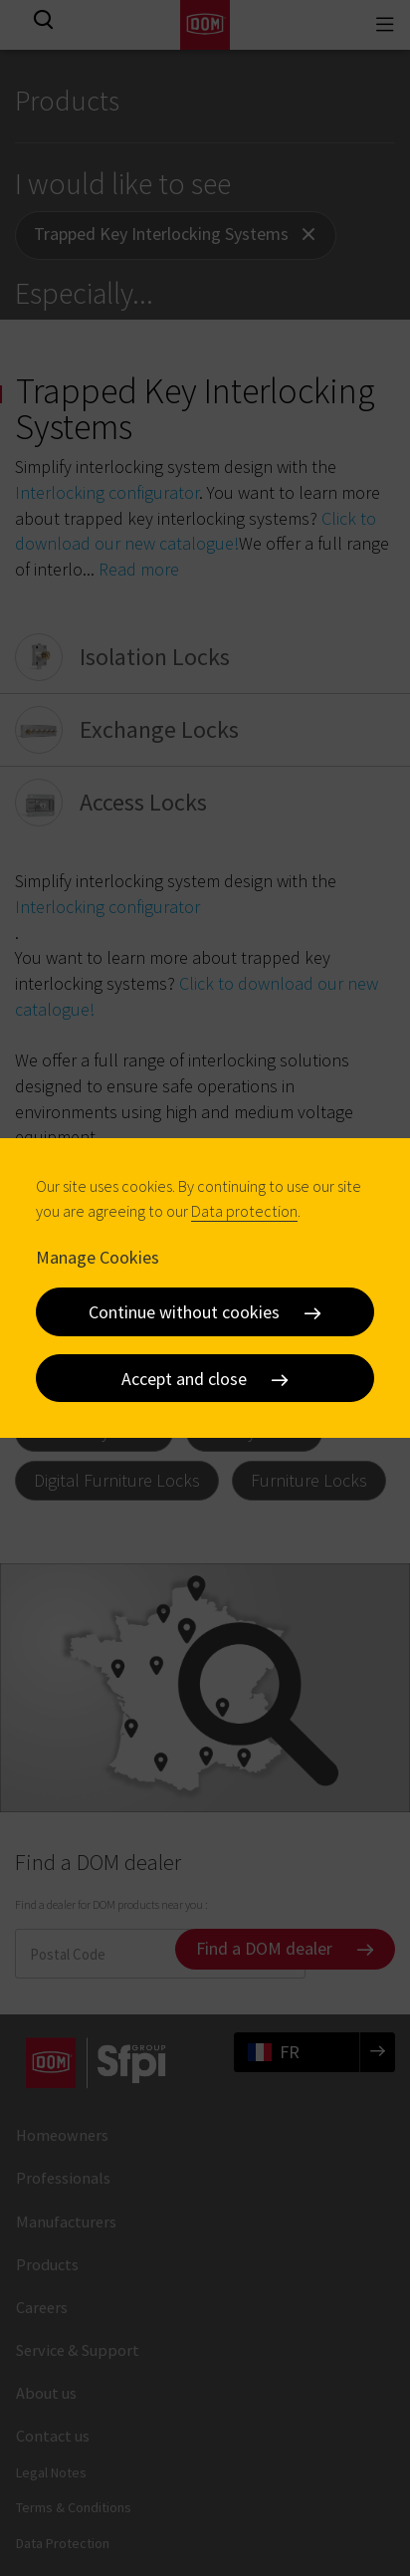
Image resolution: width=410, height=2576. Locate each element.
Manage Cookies (97, 1256)
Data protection (244, 1211)
